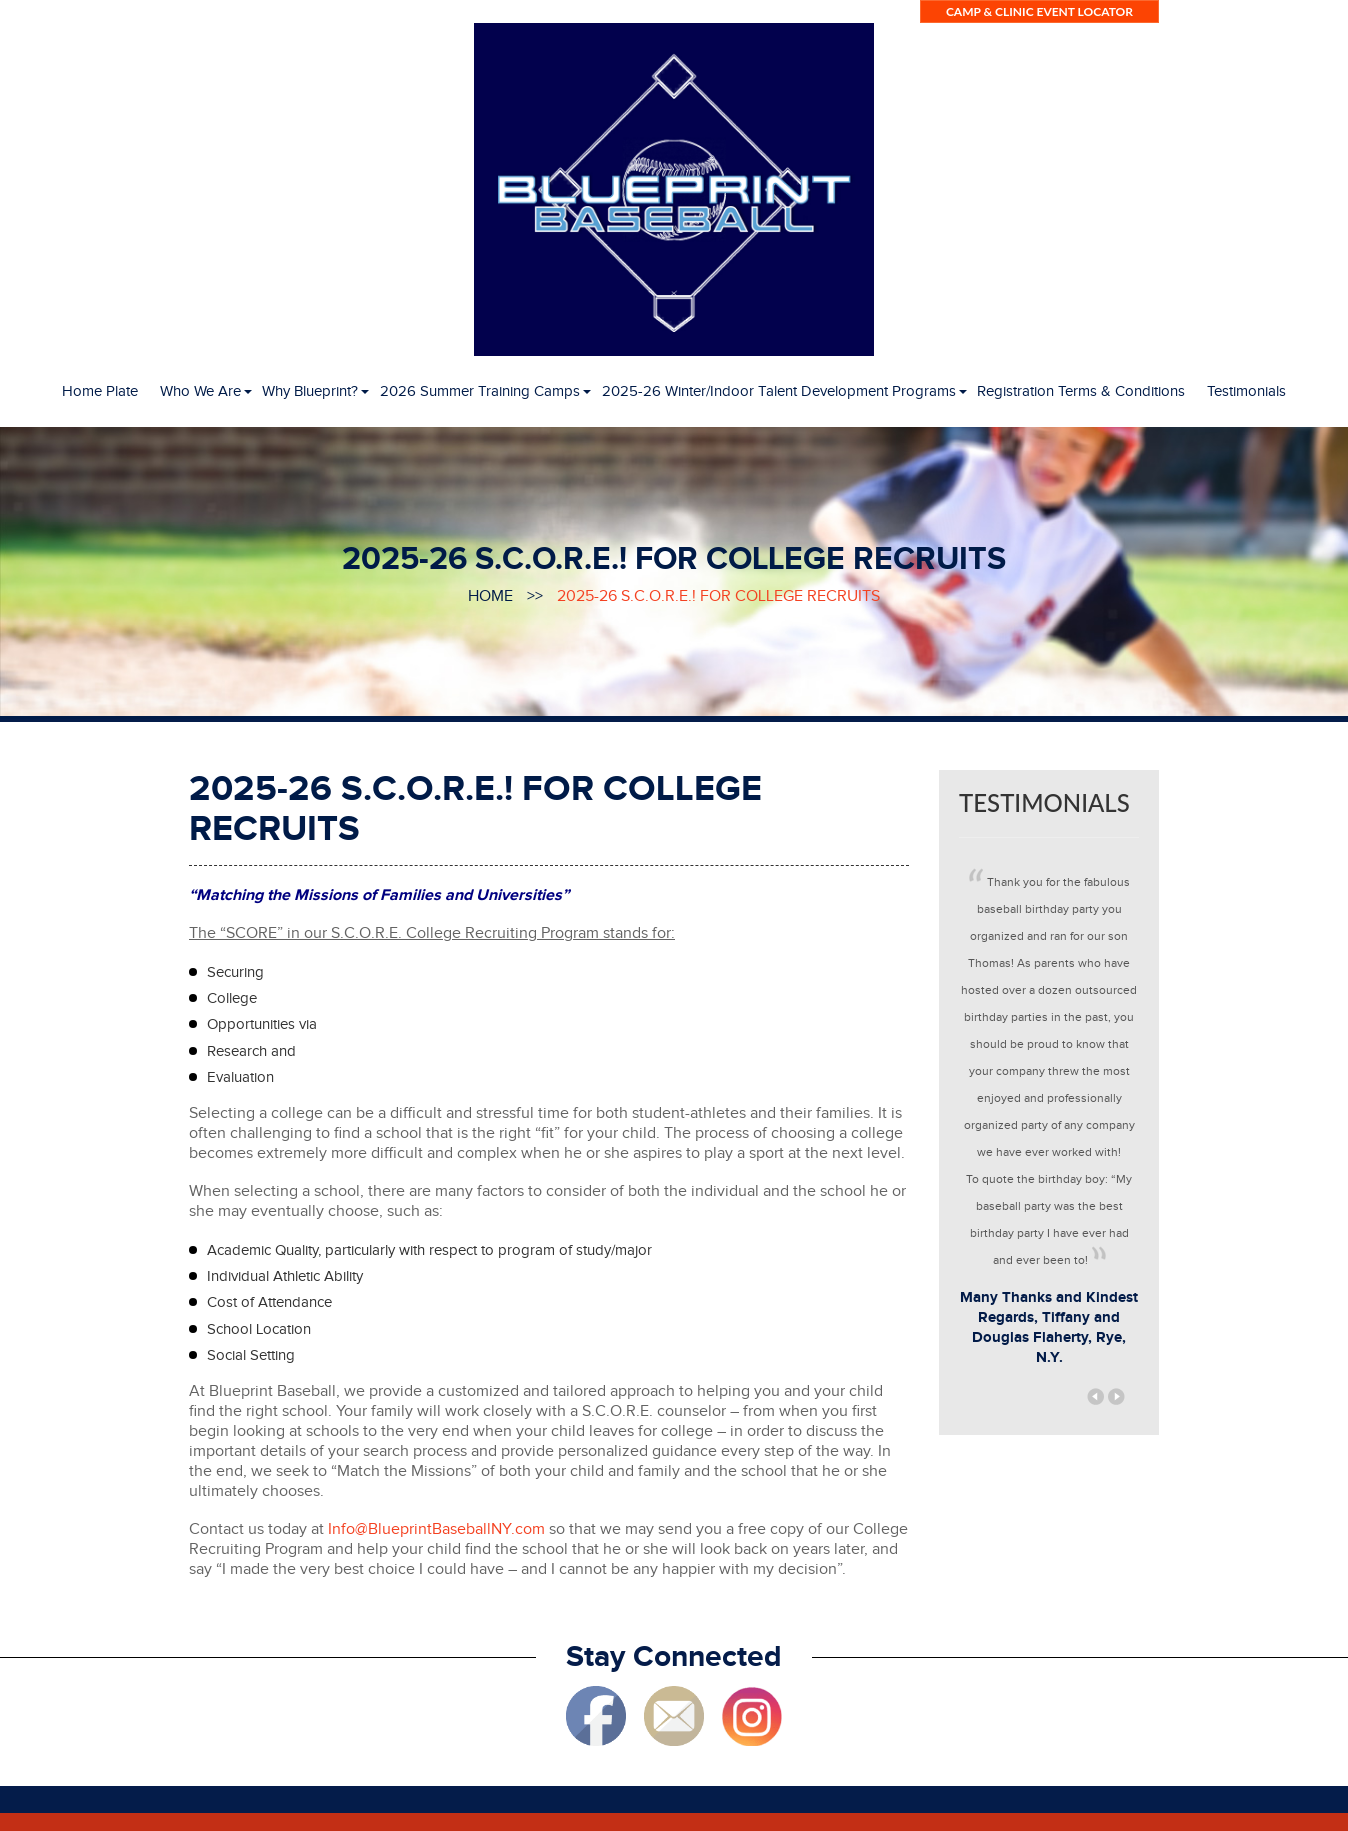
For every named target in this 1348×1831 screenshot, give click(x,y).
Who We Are (200, 391)
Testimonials (1246, 391)
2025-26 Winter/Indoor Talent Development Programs (779, 391)
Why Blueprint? (310, 391)
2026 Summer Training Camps (480, 391)
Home (490, 596)
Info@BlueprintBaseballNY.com (436, 1529)
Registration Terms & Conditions (1081, 391)
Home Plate (100, 391)
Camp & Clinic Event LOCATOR (1039, 11)
